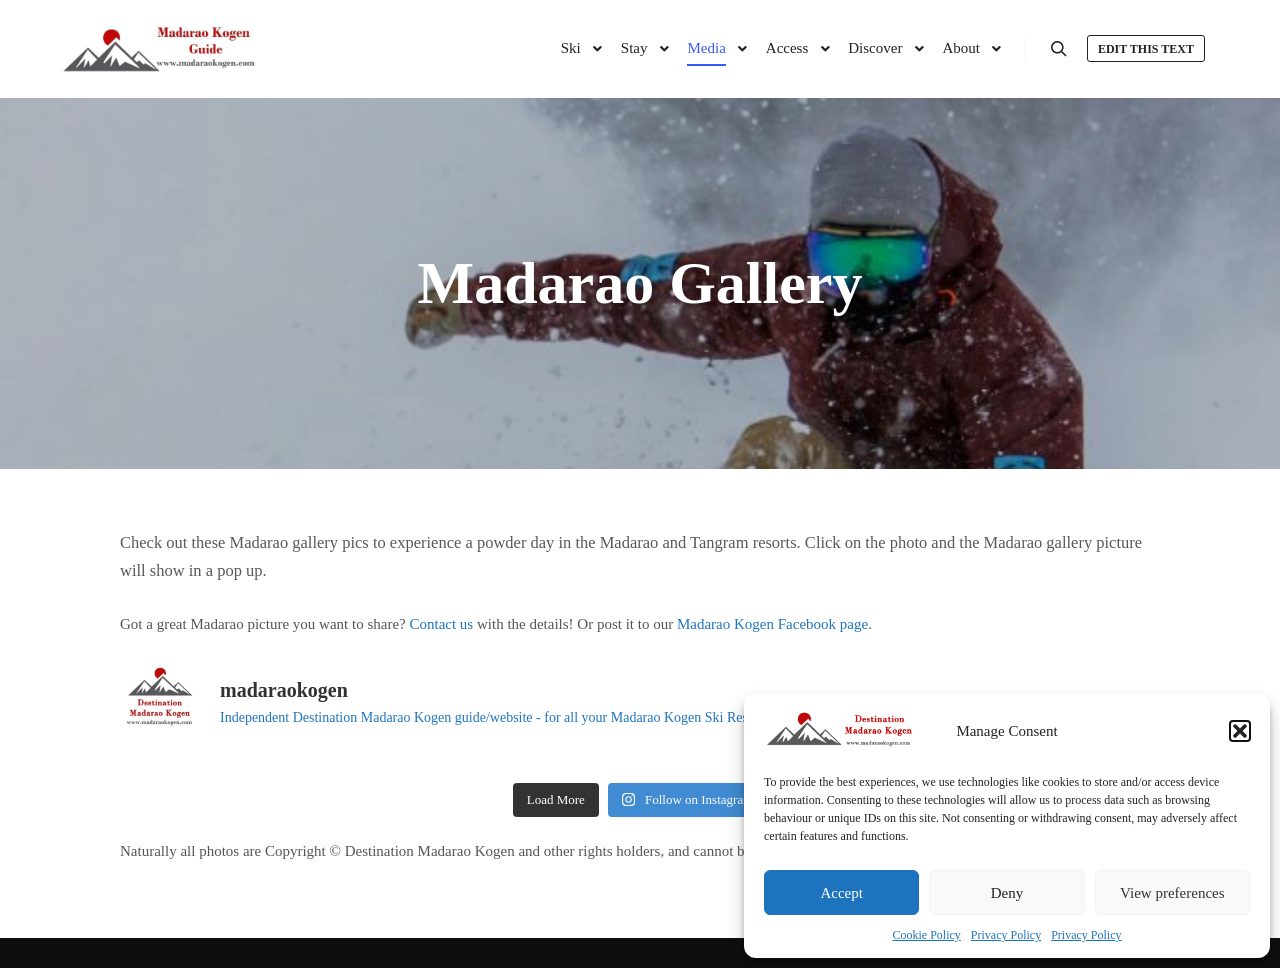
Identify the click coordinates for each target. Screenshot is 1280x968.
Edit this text (1146, 49)
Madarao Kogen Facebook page (772, 624)
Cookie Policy (927, 935)
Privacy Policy (1006, 935)
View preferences (1172, 893)
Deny (1007, 893)
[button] (1240, 731)
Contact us (441, 624)
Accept (841, 893)
